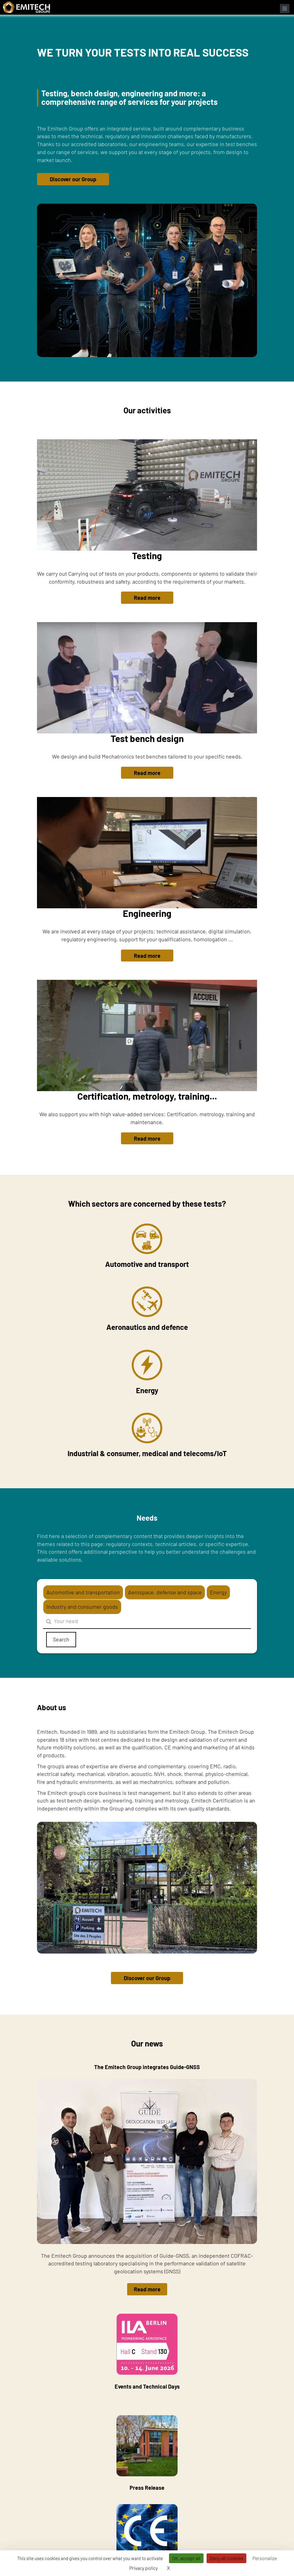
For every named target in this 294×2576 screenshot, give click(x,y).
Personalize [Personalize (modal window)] (264, 2558)
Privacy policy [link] (143, 2568)
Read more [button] (147, 597)
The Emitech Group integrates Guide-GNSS (147, 2067)
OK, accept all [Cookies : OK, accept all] (186, 2558)
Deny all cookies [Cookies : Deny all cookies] (226, 2558)
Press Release (147, 2453)
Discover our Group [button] (73, 179)
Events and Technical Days (147, 2352)
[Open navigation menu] (284, 8)
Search (61, 1639)
